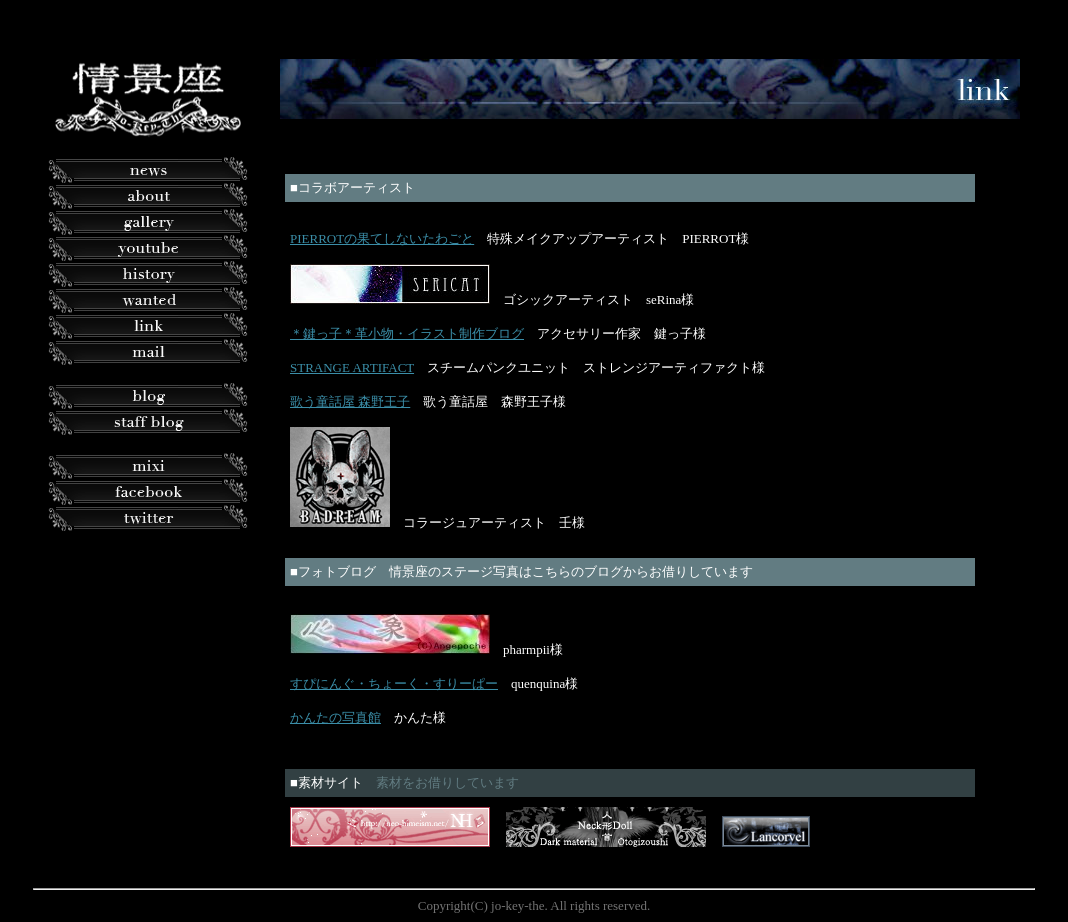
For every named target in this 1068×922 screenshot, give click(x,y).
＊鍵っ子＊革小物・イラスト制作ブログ (407, 333)
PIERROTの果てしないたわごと (382, 238)
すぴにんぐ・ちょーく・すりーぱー (394, 683)
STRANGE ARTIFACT (352, 367)
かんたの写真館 (335, 717)
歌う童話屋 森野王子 (350, 401)
